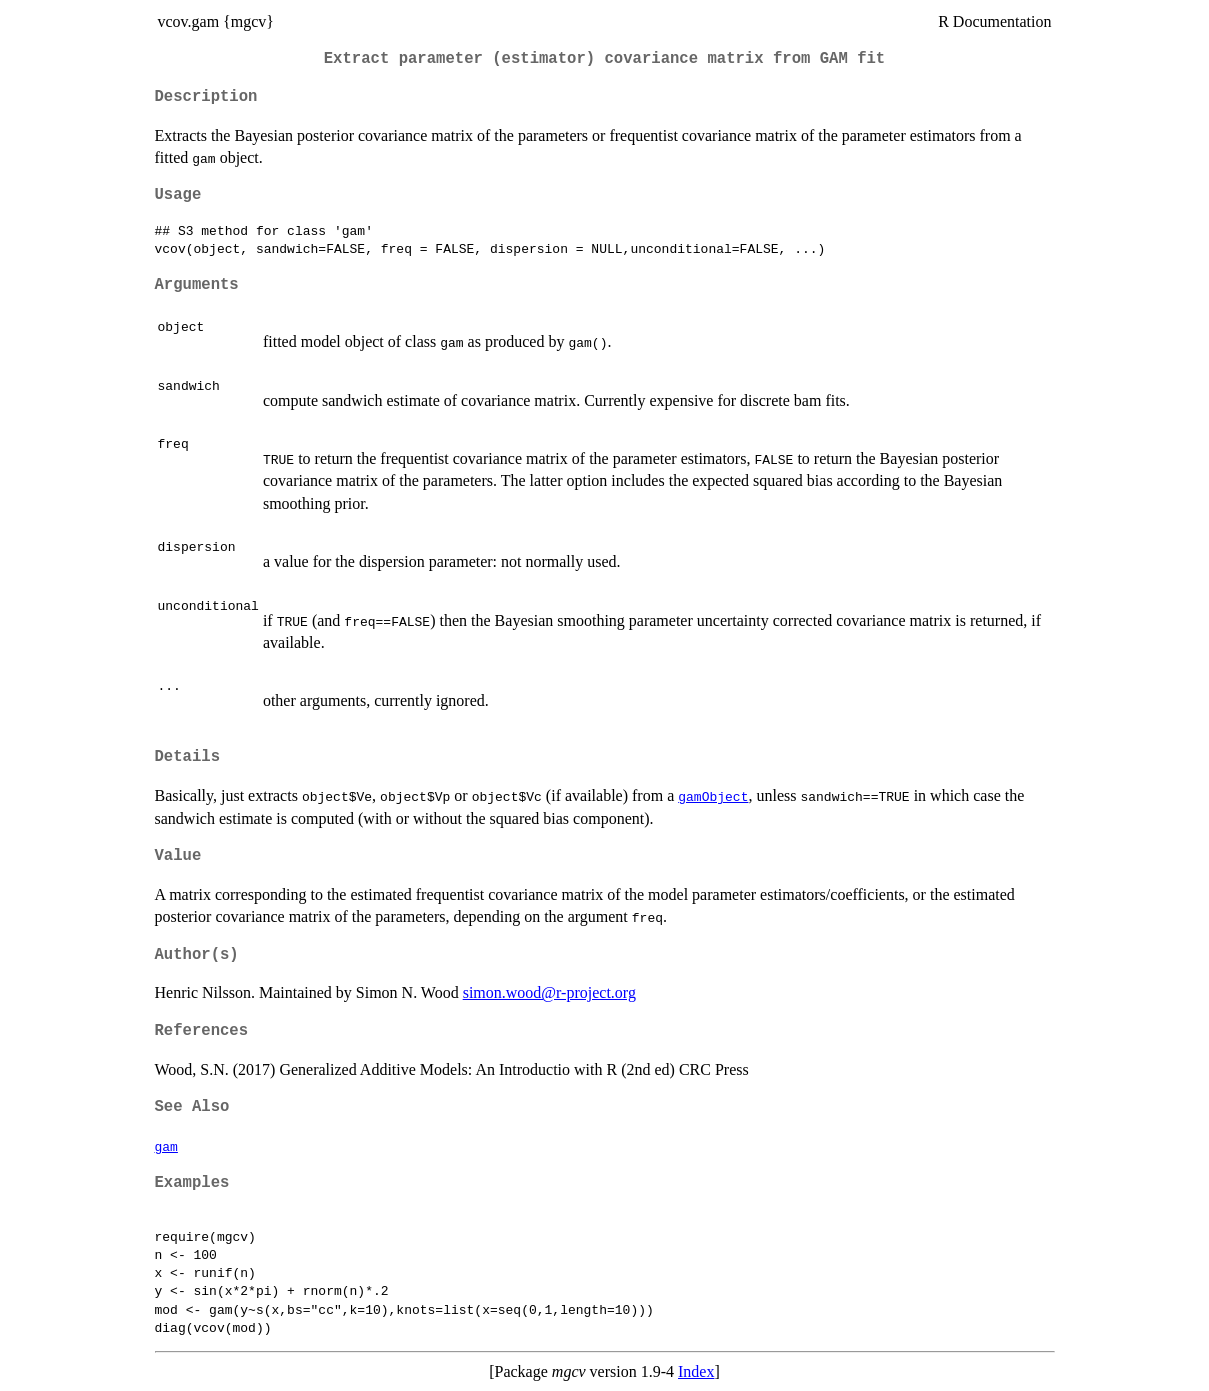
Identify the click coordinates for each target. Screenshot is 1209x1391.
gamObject (713, 796)
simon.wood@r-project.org (549, 992)
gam (166, 1146)
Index (696, 1371)
